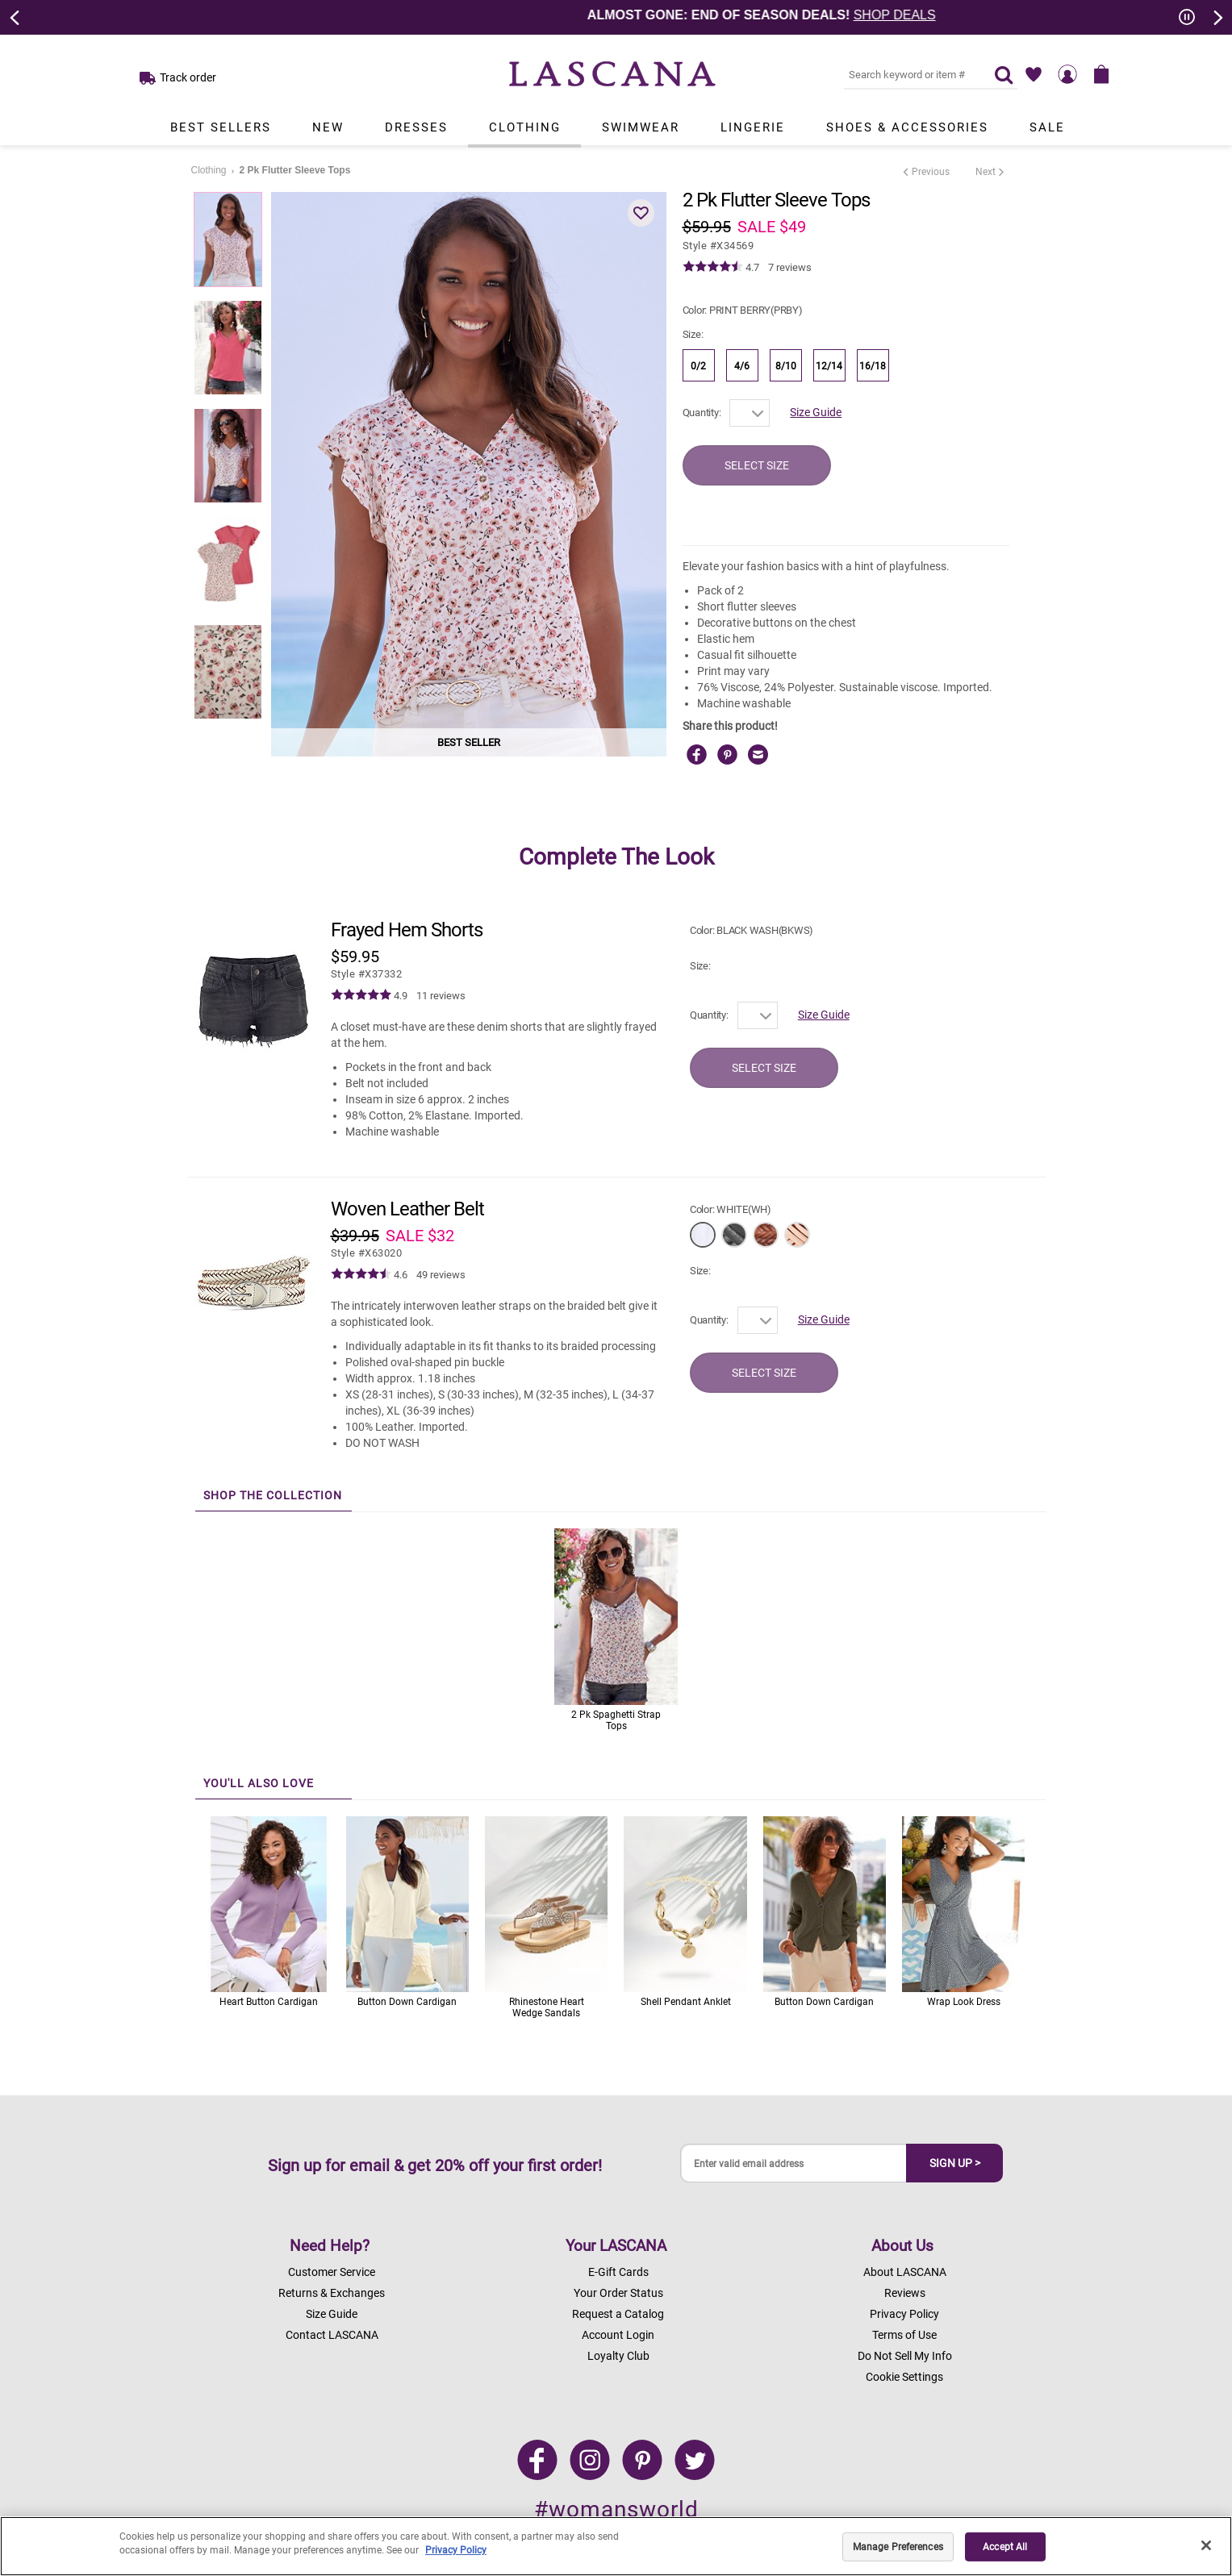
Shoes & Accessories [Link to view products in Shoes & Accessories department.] (907, 127)
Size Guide (816, 412)
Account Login (618, 2334)
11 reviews (441, 996)
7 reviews (790, 267)
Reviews (904, 2292)
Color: (743, 310)
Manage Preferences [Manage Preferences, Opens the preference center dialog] (898, 2547)
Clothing (209, 170)
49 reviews (441, 1275)
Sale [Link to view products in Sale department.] (1047, 127)
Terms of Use (904, 2334)
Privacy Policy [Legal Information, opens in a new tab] (456, 2550)
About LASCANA (904, 2271)
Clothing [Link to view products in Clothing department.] (525, 127)
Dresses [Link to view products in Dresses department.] (416, 127)
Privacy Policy (904, 2313)
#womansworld (616, 2509)
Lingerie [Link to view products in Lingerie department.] (752, 127)
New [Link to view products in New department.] (328, 127)
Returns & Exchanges (331, 2292)
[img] (713, 267)
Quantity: (702, 412)
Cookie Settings (904, 2376)
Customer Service (331, 2271)
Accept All (1005, 2547)
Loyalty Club (618, 2355)
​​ (367, 974)
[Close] (1206, 2545)
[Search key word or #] (909, 74)
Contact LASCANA (332, 2334)
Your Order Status (618, 2292)
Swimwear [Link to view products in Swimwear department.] (640, 127)
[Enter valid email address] (794, 2163)
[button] (641, 213)
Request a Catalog (618, 2313)
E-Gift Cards (618, 2271)
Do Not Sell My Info (905, 2355)
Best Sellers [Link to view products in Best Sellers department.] (220, 127)
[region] (616, 2546)
